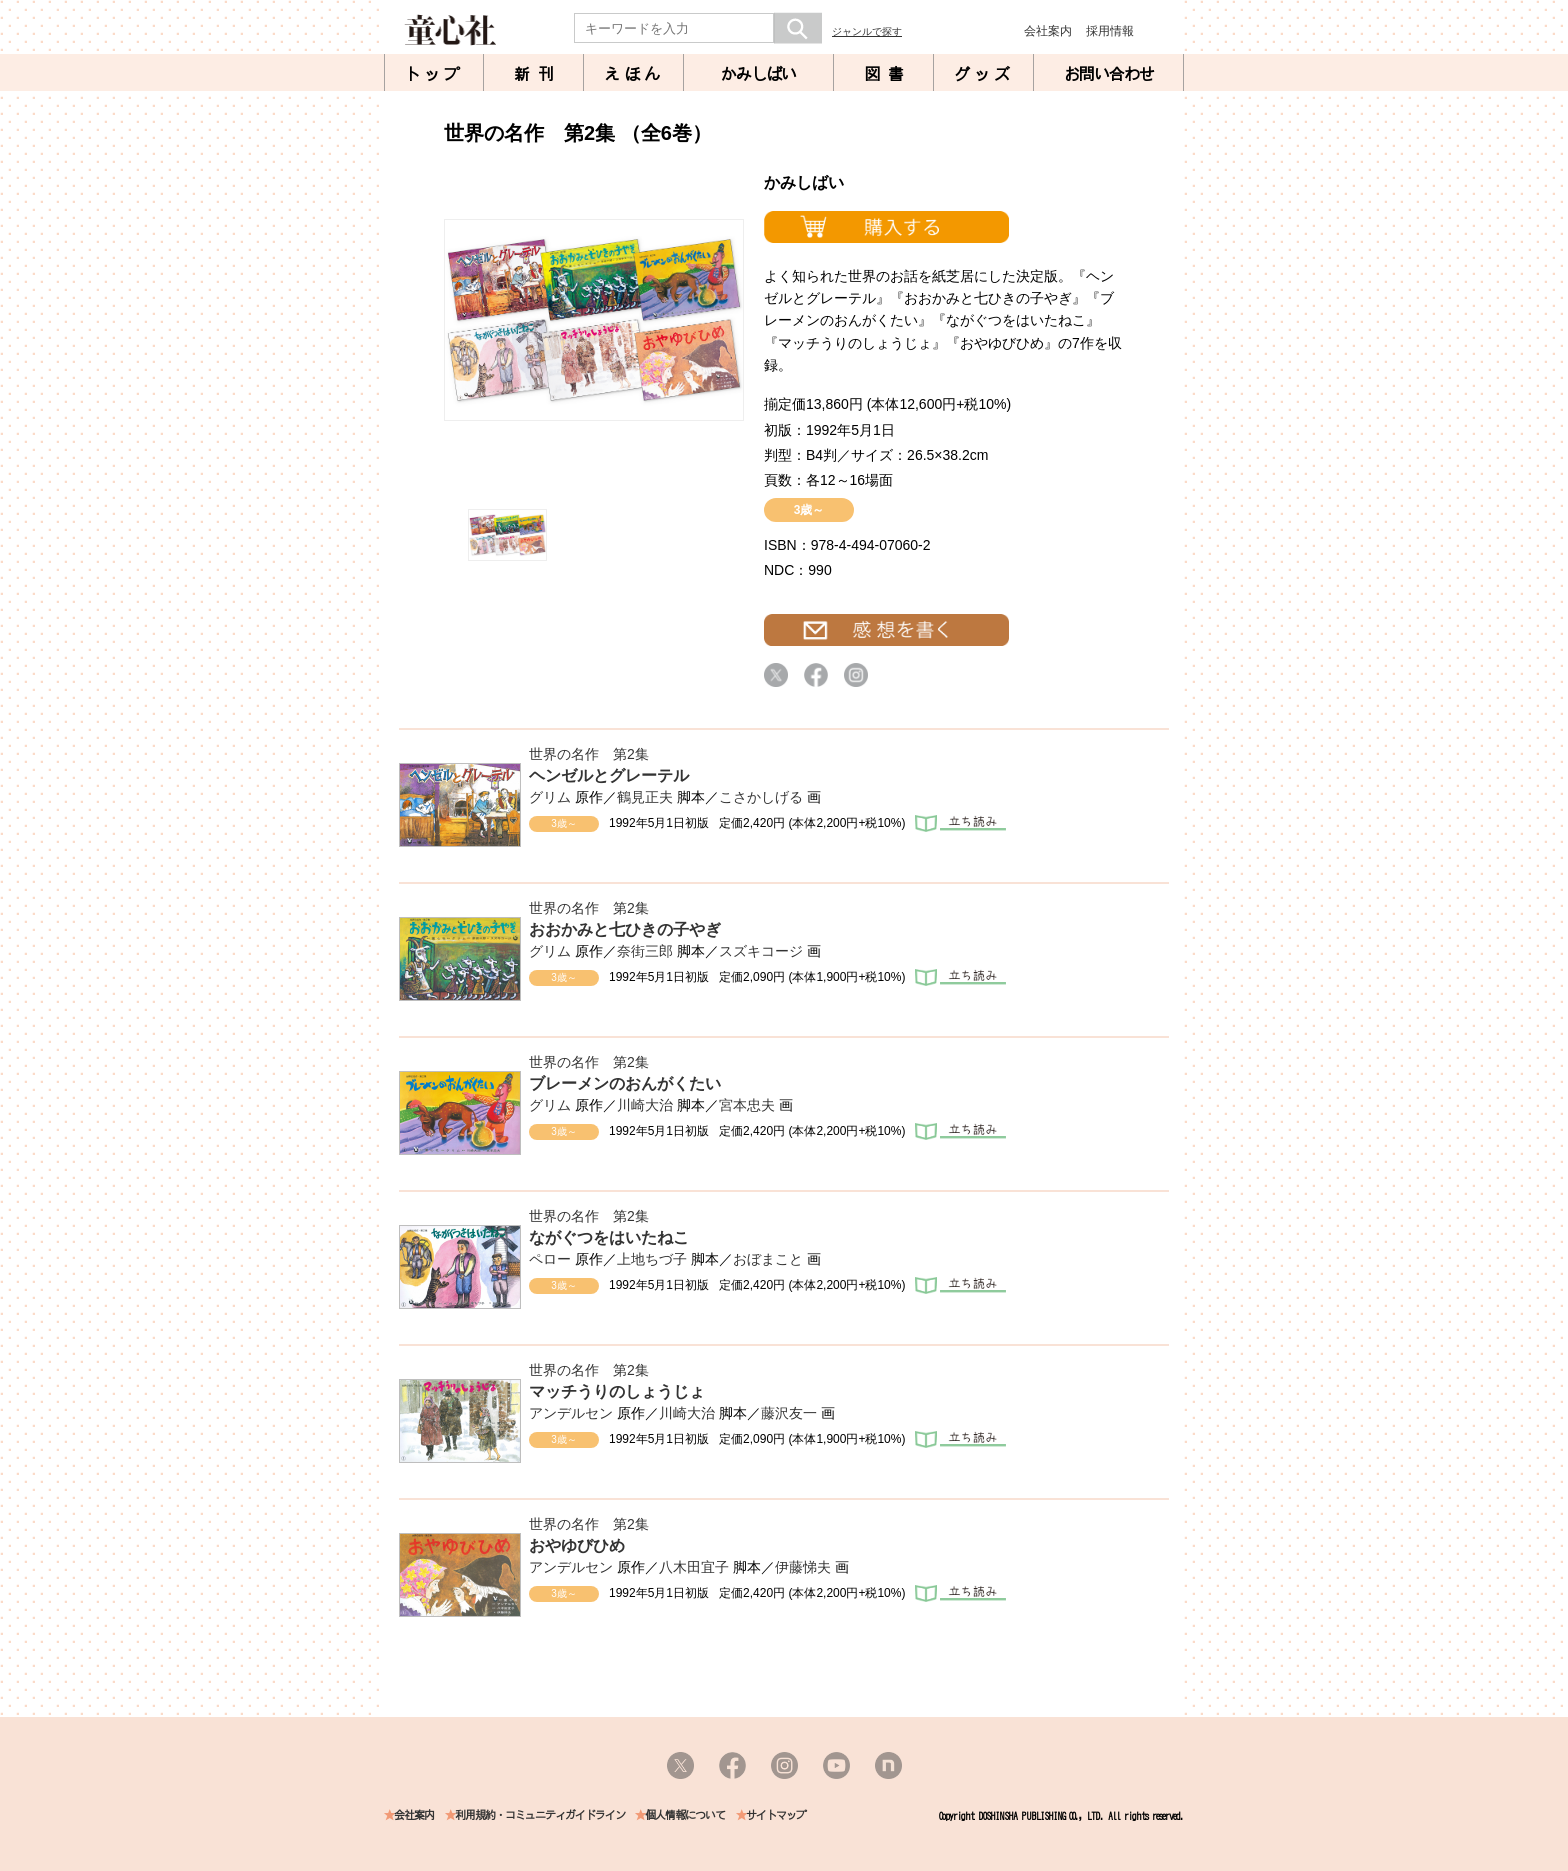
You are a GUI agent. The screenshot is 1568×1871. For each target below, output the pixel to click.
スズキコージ (761, 951)
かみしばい (758, 74)
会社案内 (1048, 31)
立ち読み (960, 823)
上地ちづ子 (652, 1259)
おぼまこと (768, 1259)
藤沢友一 (789, 1413)
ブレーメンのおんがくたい (625, 1083)
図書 (888, 74)
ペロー (550, 1259)
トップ (434, 74)
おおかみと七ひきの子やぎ (625, 929)
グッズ (984, 74)
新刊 (538, 74)
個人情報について (685, 1815)
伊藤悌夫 (803, 1567)
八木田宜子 (694, 1567)
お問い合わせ (1109, 74)
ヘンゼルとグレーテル (609, 775)
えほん (634, 74)
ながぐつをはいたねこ (609, 1237)
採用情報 (1110, 31)
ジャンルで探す (867, 31)
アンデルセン (571, 1413)
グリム (550, 797)
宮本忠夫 (747, 1105)
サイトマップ (776, 1815)
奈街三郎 (645, 951)
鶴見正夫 (645, 797)
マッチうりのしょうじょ (617, 1391)
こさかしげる (761, 797)
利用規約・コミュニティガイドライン (540, 1815)
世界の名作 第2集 (589, 754)
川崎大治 (645, 1105)
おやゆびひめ (577, 1545)
